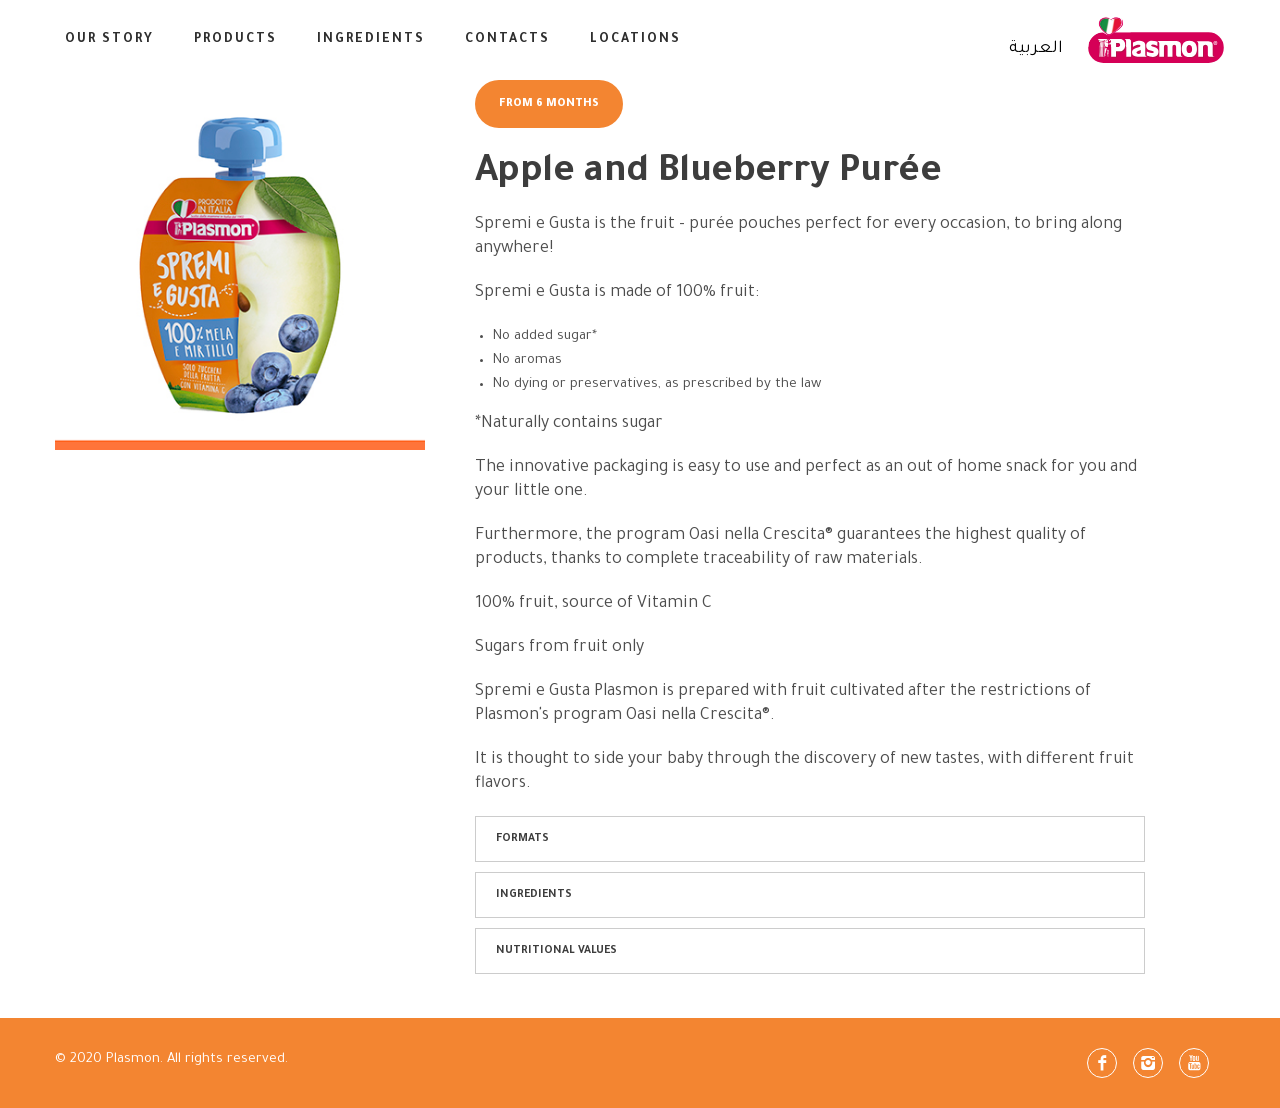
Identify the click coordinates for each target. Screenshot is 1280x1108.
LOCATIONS (635, 40)
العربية (1036, 49)
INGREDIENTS (371, 40)
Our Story (109, 40)
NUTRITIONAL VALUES (556, 951)
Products (235, 40)
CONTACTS (507, 40)
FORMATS (522, 839)
